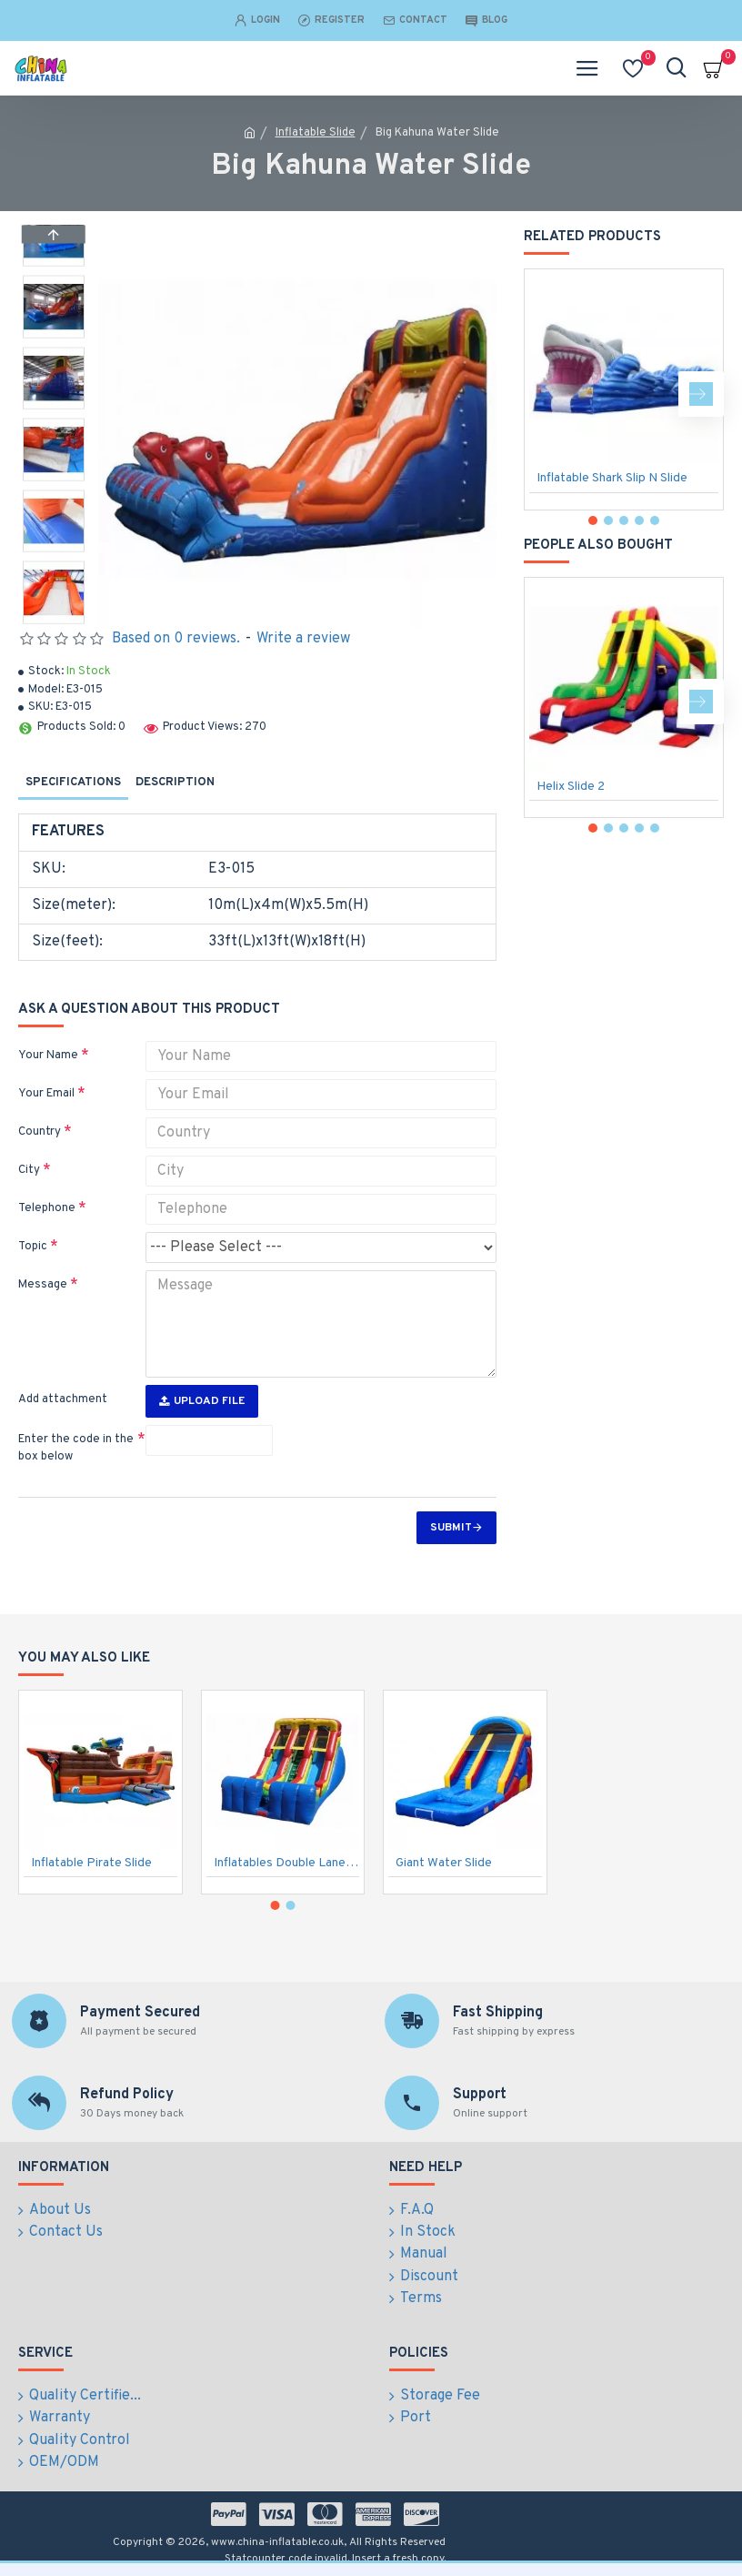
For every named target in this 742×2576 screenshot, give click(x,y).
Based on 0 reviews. (176, 639)
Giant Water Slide (444, 1866)
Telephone (46, 1208)
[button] (53, 619)
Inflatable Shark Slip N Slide (611, 478)
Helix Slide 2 (570, 786)
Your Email (46, 1093)
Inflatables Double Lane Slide (287, 1866)
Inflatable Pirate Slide (91, 1866)
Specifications (73, 782)
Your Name (48, 1055)
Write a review (303, 639)
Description (175, 782)
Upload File (202, 1401)
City (29, 1170)
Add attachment (62, 1399)
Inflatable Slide (316, 133)
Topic (32, 1246)
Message (42, 1285)
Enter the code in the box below (76, 1448)
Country (39, 1132)
